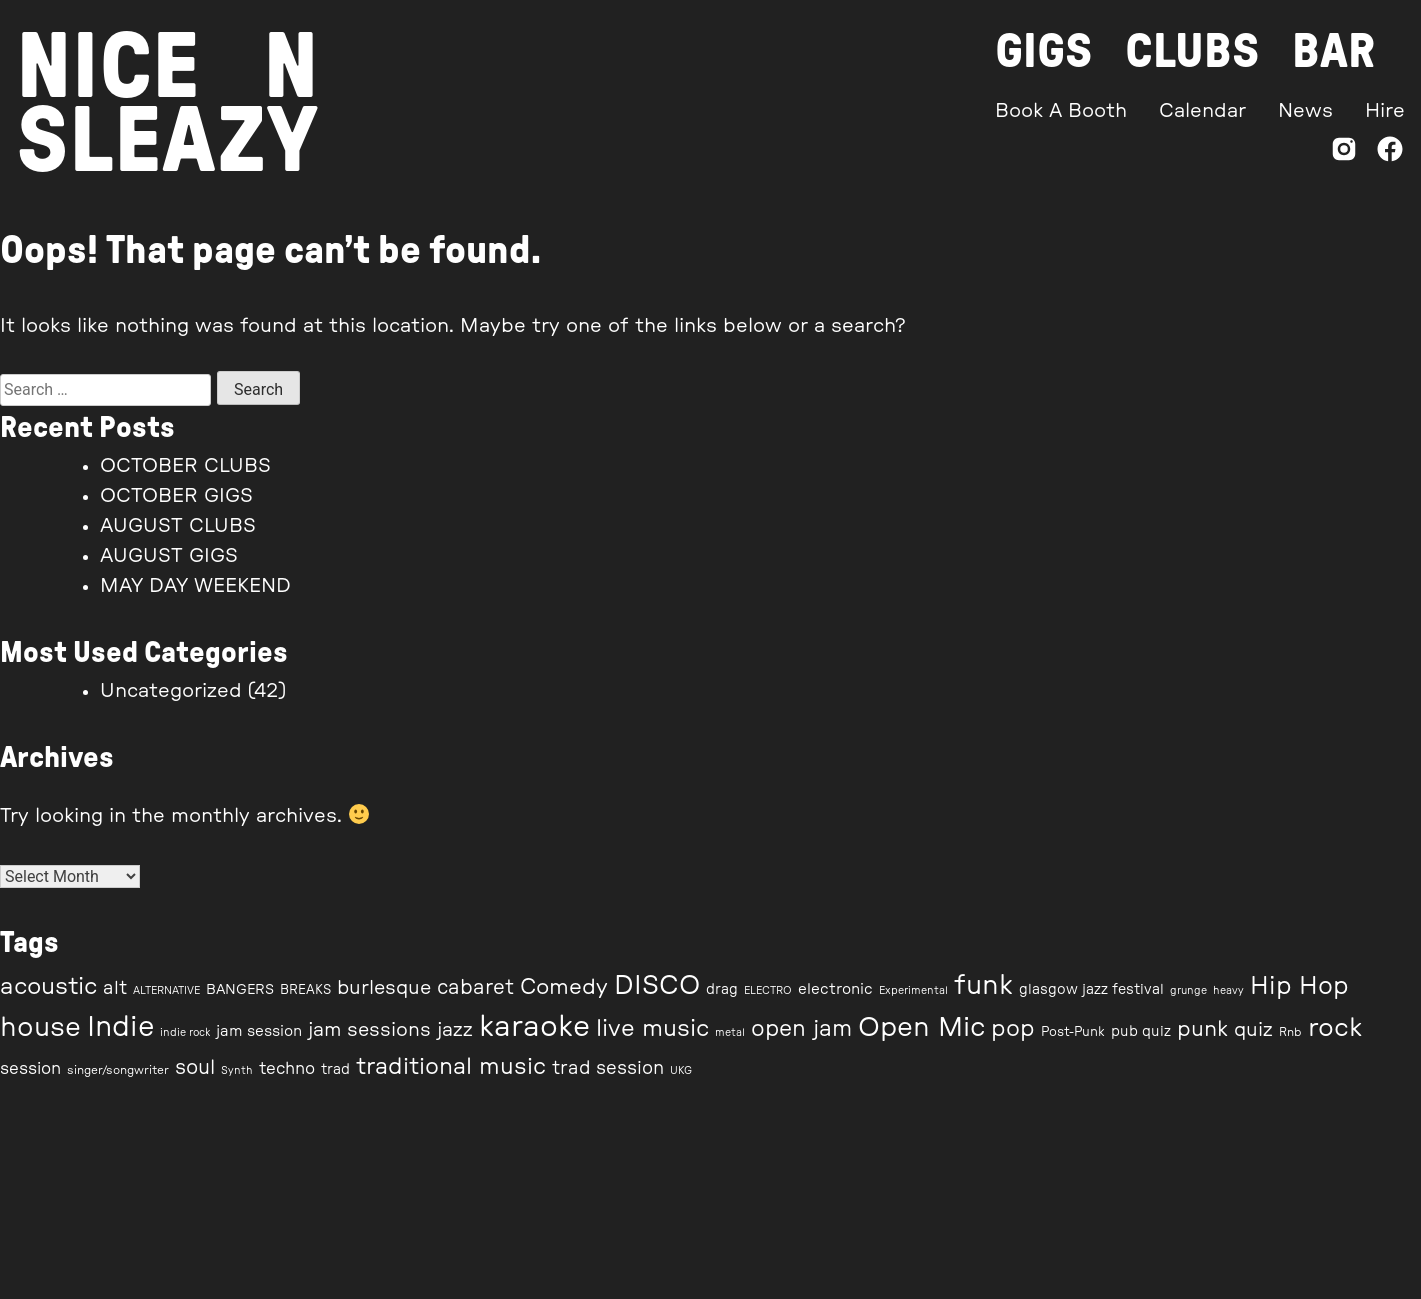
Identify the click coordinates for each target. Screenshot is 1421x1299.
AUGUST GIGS (169, 556)
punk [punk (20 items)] (1202, 1029)
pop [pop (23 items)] (1013, 1028)
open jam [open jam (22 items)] (801, 1029)
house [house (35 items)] (40, 1027)
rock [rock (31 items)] (1335, 1028)
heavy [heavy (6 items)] (1228, 990)
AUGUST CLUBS (178, 526)
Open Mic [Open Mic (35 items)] (921, 1027)
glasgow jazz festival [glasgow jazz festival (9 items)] (1091, 990)
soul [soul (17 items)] (195, 1068)
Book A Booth (1061, 111)
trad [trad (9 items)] (335, 1070)
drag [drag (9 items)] (722, 990)
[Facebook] (1390, 153)
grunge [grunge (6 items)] (1188, 990)
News (1305, 111)
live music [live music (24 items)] (652, 1029)
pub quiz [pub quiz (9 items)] (1141, 1032)
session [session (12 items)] (30, 1069)
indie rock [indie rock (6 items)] (185, 1032)
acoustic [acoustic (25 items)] (48, 987)
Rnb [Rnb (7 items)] (1290, 1032)
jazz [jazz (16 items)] (455, 1030)
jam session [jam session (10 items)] (259, 1031)
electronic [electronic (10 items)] (835, 989)
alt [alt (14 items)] (115, 988)
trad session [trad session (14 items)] (608, 1068)
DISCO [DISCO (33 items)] (657, 986)
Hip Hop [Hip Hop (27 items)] (1299, 986)
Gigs (1044, 52)
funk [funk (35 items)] (983, 985)
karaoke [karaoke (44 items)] (534, 1027)
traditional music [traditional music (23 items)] (451, 1066)
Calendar (1202, 111)
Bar (1333, 52)
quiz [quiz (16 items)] (1253, 1030)
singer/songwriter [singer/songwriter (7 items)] (118, 1070)
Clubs (1192, 52)
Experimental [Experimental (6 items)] (913, 990)
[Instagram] (1344, 153)
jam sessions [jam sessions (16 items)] (369, 1030)
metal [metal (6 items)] (730, 1032)
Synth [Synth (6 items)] (237, 1070)
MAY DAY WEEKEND (195, 586)
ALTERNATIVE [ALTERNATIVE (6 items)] (166, 990)
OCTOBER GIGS (176, 496)
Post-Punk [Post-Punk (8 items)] (1073, 1032)
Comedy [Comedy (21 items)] (564, 987)
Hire (1385, 111)
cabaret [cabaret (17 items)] (475, 988)
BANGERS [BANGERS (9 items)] (240, 990)
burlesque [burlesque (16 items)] (384, 988)
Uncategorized (171, 691)
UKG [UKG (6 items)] (681, 1070)
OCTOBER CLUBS (185, 466)
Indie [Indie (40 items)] (120, 1027)
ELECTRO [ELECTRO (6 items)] (768, 990)
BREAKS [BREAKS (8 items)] (305, 990)
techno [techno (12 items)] (287, 1069)
